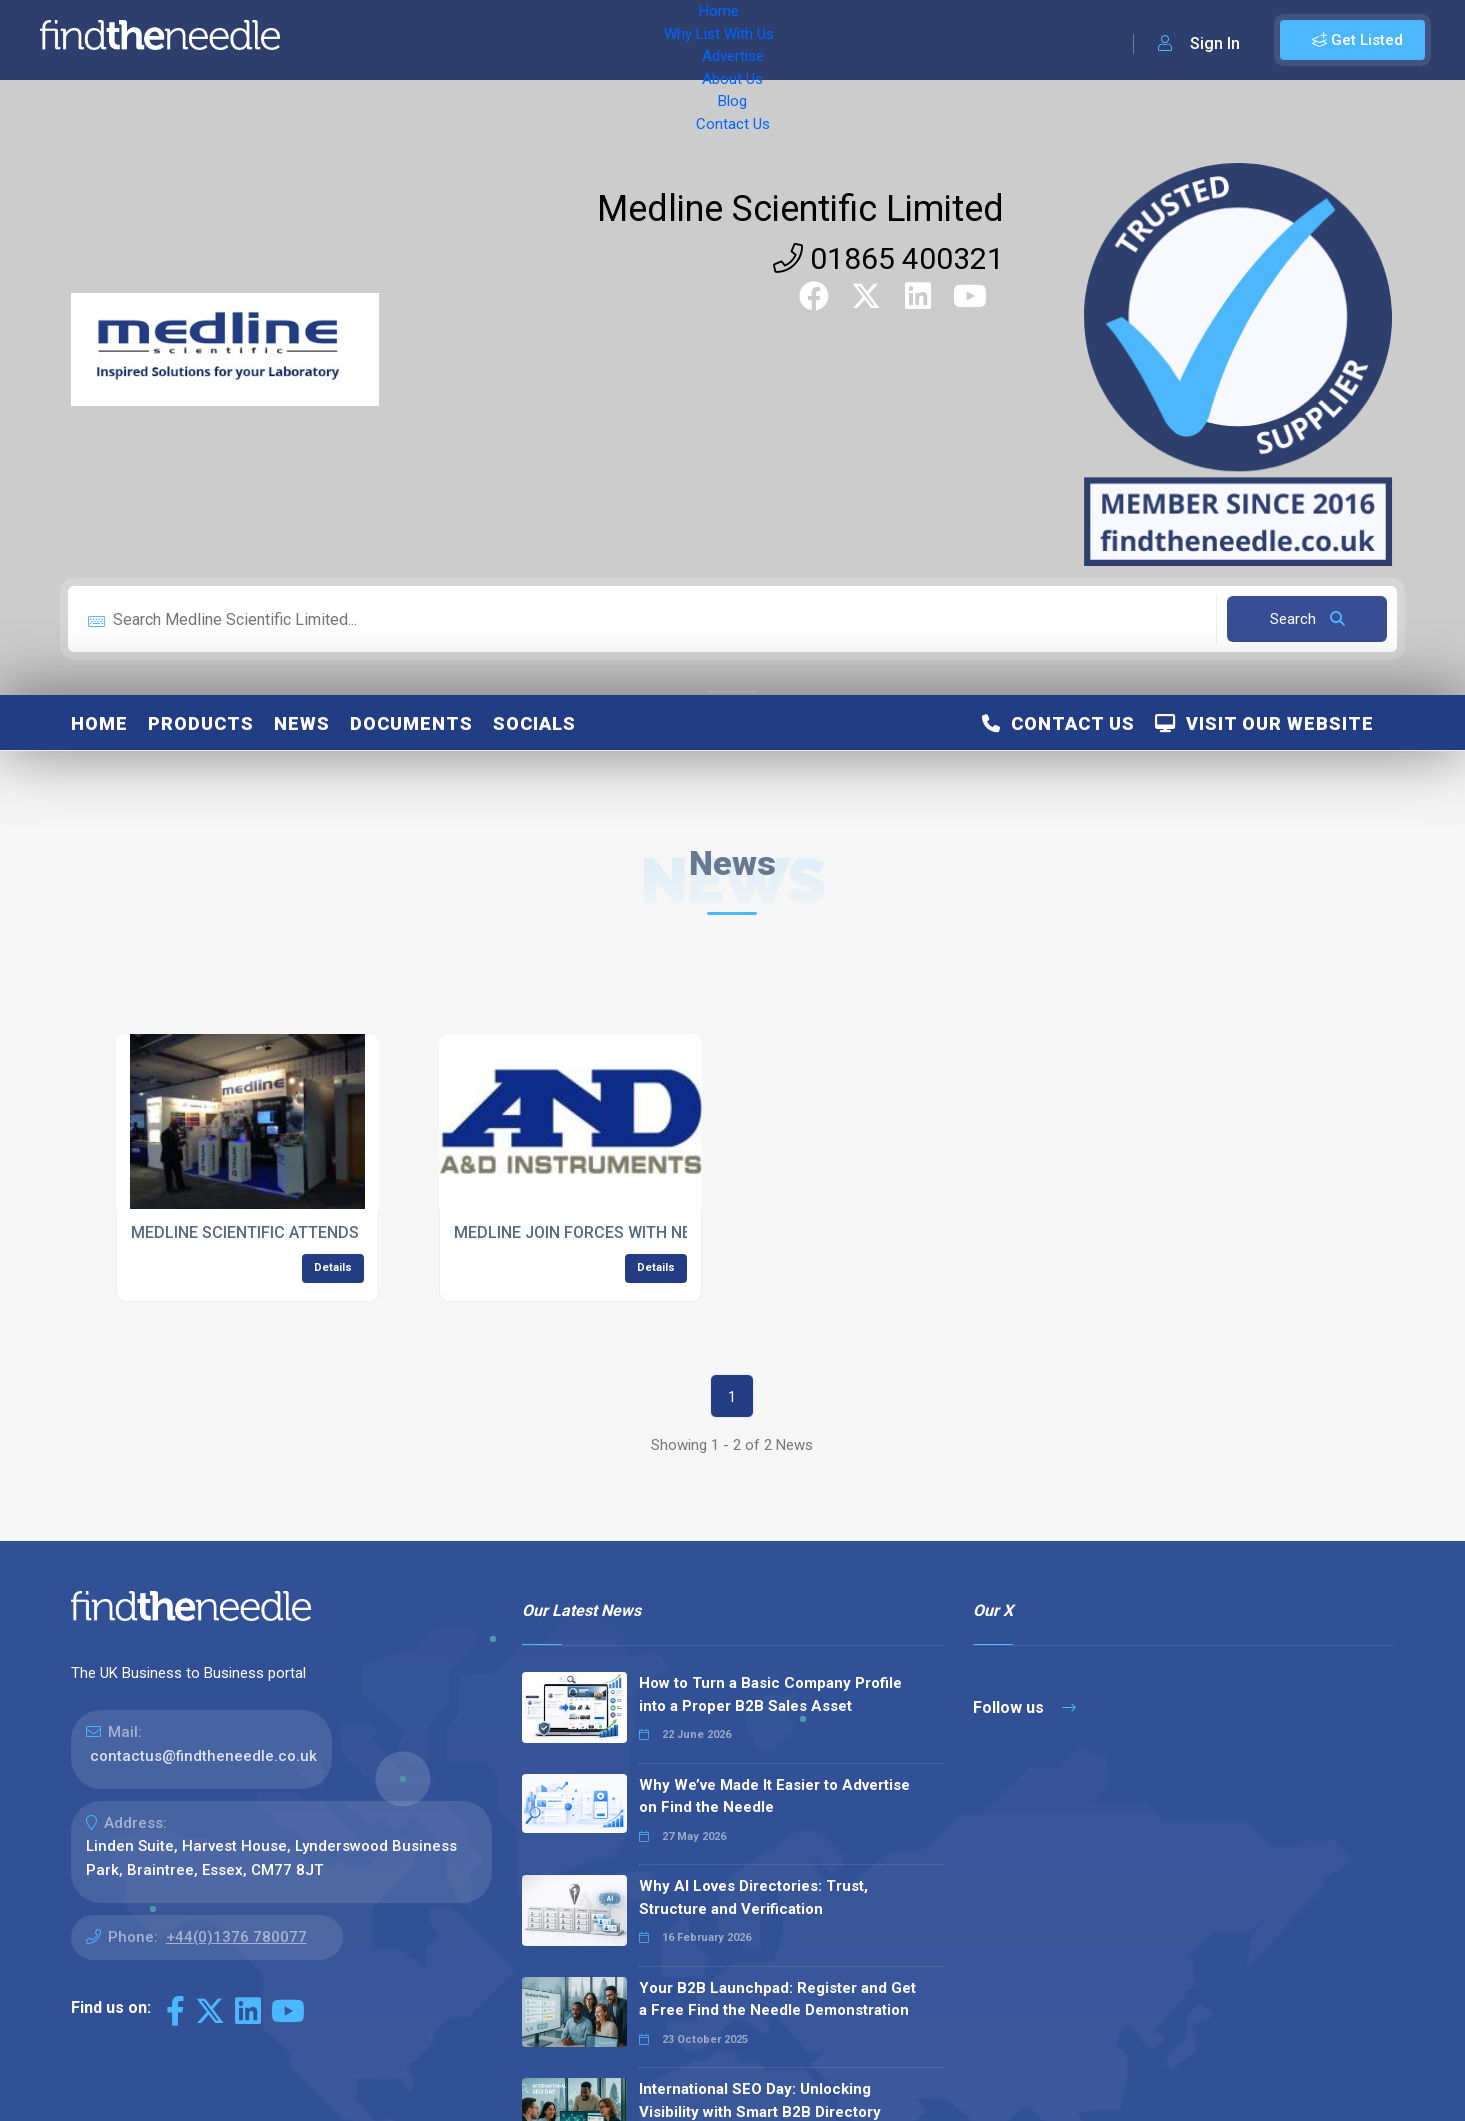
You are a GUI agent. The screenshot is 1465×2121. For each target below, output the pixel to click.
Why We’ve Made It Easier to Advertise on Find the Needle (774, 1796)
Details (333, 1267)
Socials (534, 723)
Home (353, 40)
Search (1307, 619)
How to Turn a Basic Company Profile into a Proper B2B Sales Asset (770, 1694)
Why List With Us (455, 40)
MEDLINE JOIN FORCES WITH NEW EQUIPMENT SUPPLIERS (669, 1232)
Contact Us (807, 40)
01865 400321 (888, 258)
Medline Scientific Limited (800, 209)
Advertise (571, 40)
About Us (659, 40)
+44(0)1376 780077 (236, 1937)
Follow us (1024, 1707)
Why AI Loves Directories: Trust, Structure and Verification (753, 1897)
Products (201, 723)
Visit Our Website (1264, 723)
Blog (730, 40)
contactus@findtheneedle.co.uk (203, 1756)
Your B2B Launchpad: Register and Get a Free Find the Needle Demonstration (777, 1999)
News (302, 723)
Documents (411, 723)
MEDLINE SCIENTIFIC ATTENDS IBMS (266, 1232)
